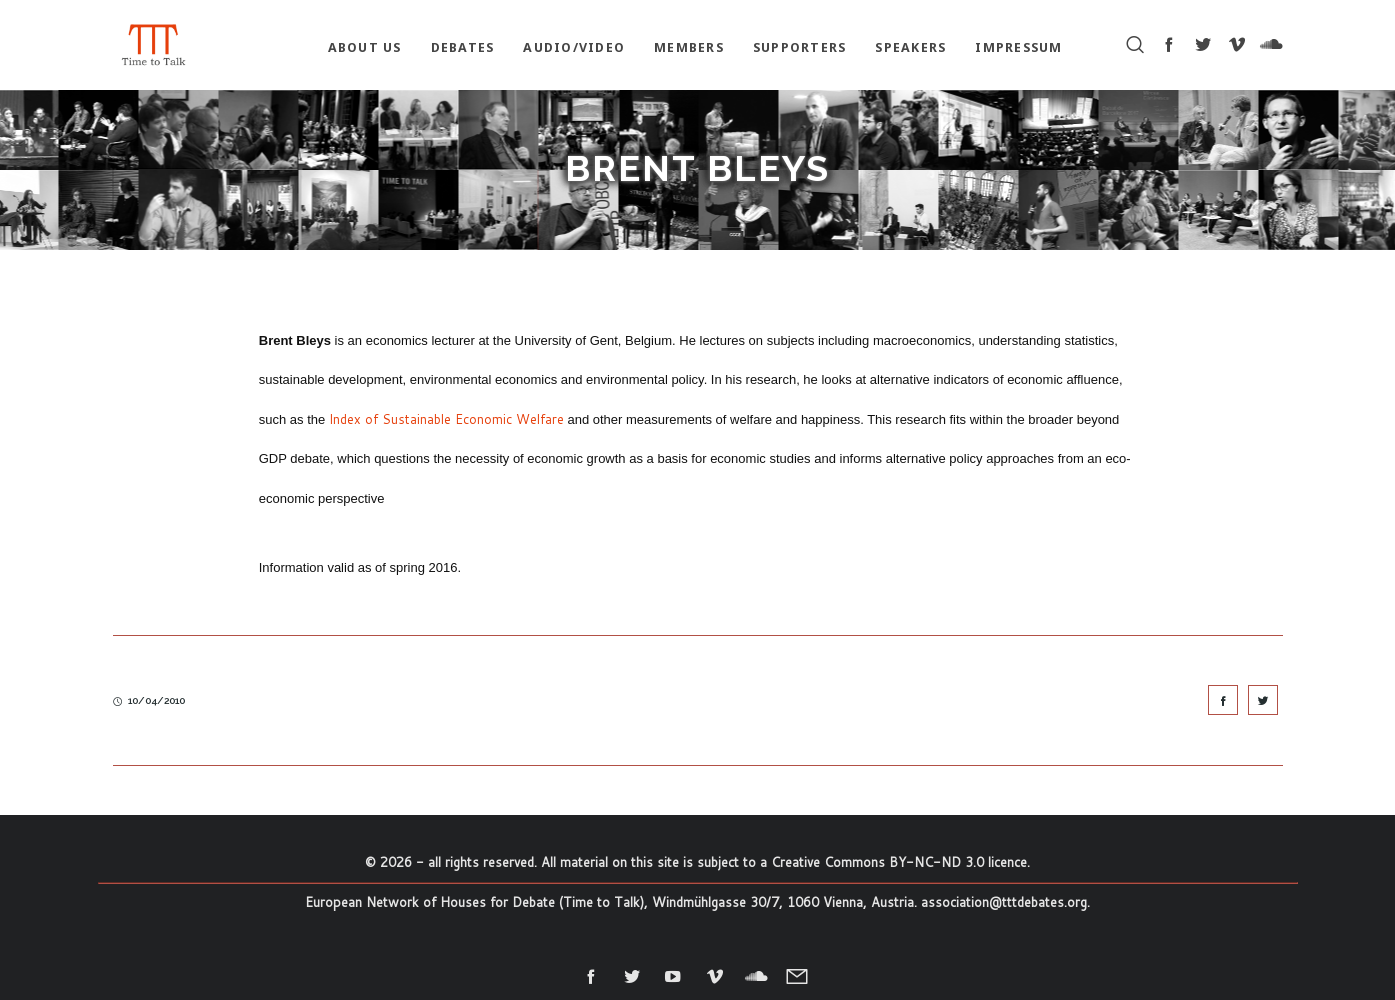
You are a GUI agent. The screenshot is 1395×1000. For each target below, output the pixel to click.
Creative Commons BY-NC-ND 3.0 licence (899, 862)
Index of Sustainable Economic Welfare (446, 419)
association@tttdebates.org (1004, 902)
